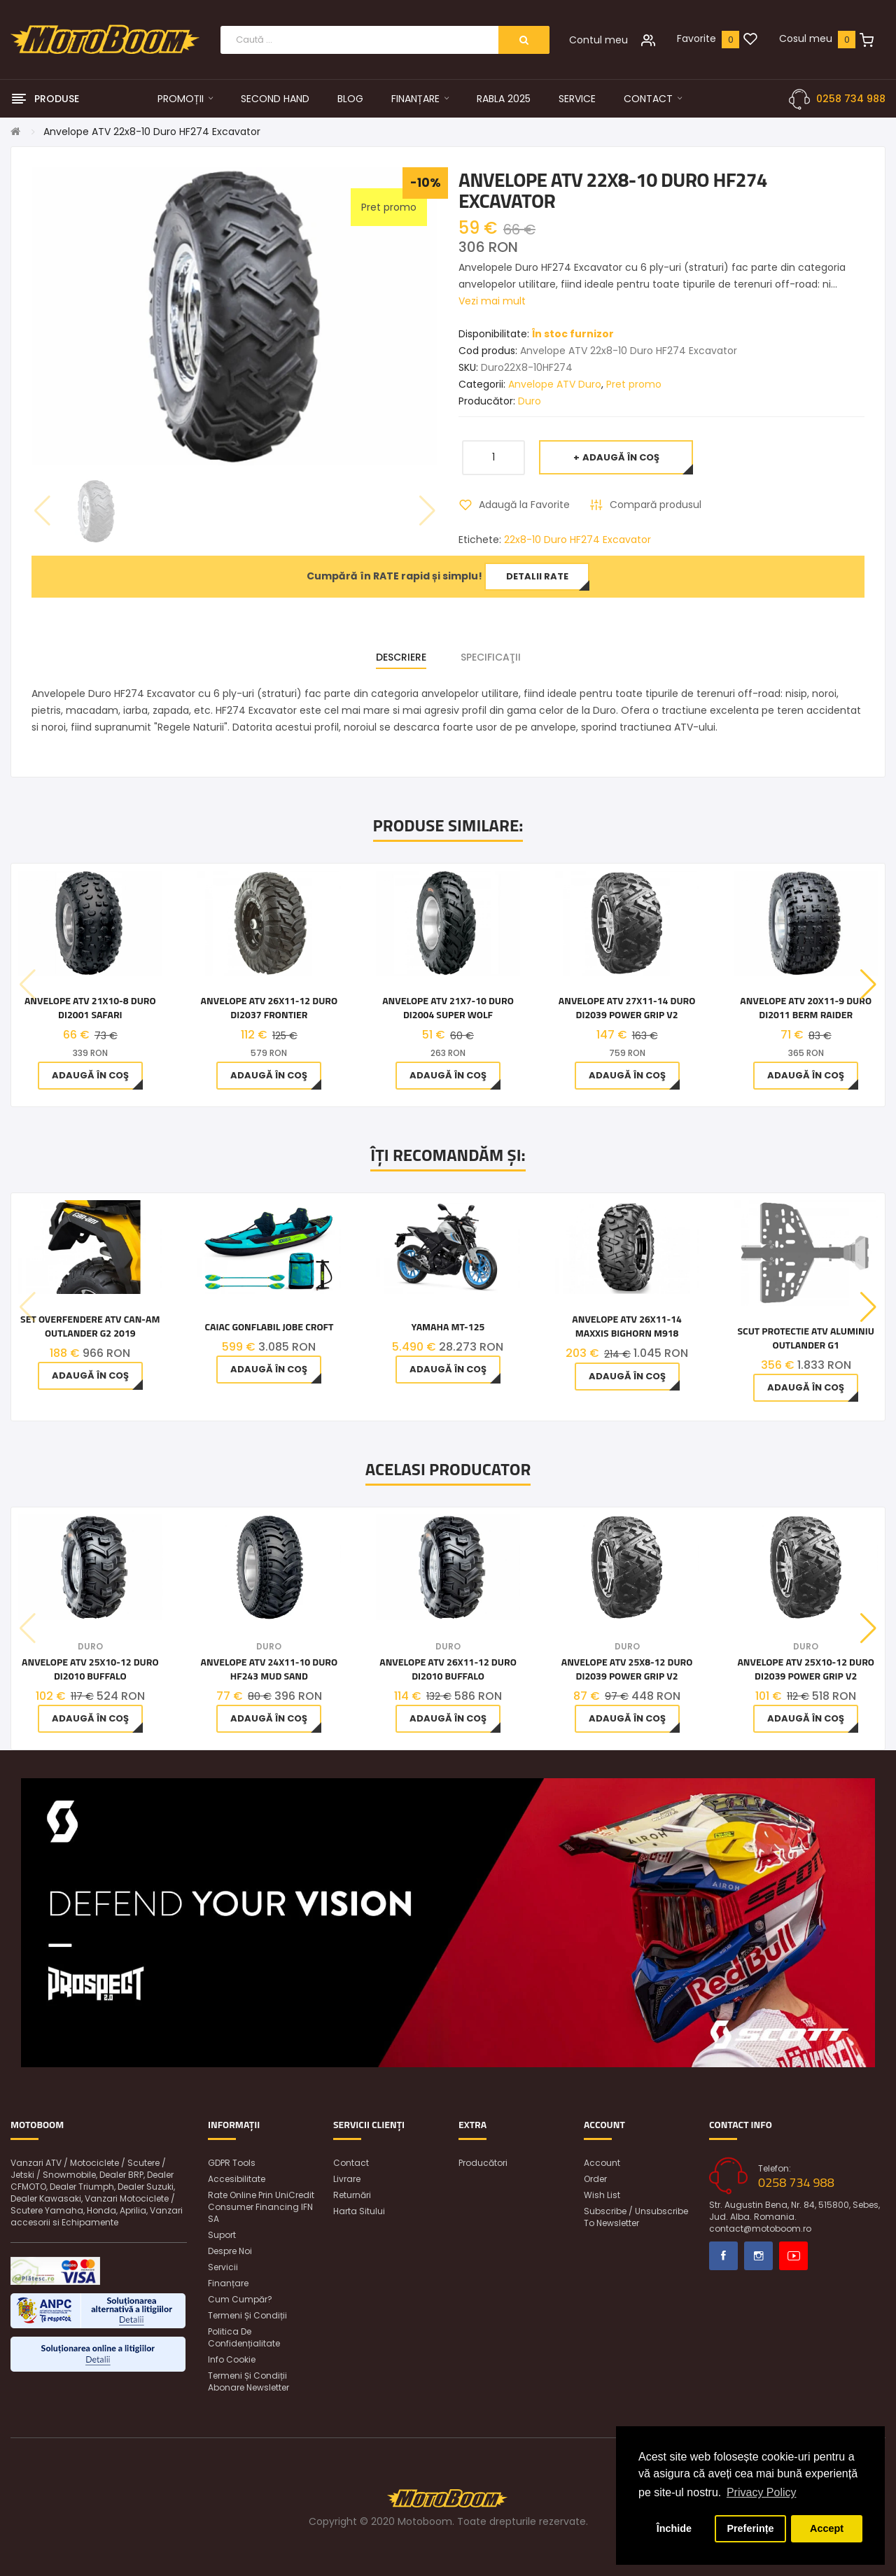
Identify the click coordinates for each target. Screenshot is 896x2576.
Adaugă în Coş (620, 457)
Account (602, 2163)
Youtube (793, 2255)
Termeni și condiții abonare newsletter (248, 2381)
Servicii (223, 2267)
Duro (529, 401)
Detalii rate (537, 576)
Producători (482, 2163)
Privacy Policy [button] (762, 2492)
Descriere (401, 657)
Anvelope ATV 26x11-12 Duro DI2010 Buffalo (448, 1669)
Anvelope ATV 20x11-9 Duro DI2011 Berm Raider (806, 1008)
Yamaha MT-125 (448, 1327)
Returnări (352, 2195)
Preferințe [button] (750, 2528)
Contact (351, 2163)
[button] (868, 984)
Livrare (346, 2179)
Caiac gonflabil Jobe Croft (268, 1327)
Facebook (723, 2255)
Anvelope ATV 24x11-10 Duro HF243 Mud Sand (269, 1669)
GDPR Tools (231, 2163)
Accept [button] (827, 2528)
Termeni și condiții (247, 2315)
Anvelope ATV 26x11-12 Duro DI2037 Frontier (269, 1008)
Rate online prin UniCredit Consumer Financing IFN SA (261, 2207)
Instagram (758, 2255)
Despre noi (230, 2251)
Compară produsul (655, 505)
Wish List (602, 2195)
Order (595, 2179)
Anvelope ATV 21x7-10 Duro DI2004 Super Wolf (448, 1008)
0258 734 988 (851, 99)
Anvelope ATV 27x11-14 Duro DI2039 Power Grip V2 (627, 1008)
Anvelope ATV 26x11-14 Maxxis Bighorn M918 (627, 1326)
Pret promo (634, 384)
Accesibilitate (236, 2179)
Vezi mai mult (492, 301)
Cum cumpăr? (240, 2299)
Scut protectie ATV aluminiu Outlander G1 (805, 1338)
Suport (222, 2235)
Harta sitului (359, 2211)
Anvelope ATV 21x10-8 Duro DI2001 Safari (90, 1008)
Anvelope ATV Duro (554, 384)
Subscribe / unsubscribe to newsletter (636, 2217)
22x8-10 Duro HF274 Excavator (577, 540)
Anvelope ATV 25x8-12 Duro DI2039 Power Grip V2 (627, 1669)
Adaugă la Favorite (524, 505)
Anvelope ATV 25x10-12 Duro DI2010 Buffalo (90, 1669)
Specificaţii (491, 657)
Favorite (696, 38)
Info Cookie (231, 2359)
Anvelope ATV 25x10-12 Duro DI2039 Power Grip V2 (805, 1669)
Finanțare (228, 2283)
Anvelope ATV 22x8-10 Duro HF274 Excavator (151, 132)
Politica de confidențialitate (244, 2337)
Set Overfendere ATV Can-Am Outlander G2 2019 (90, 1326)
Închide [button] (674, 2528)
